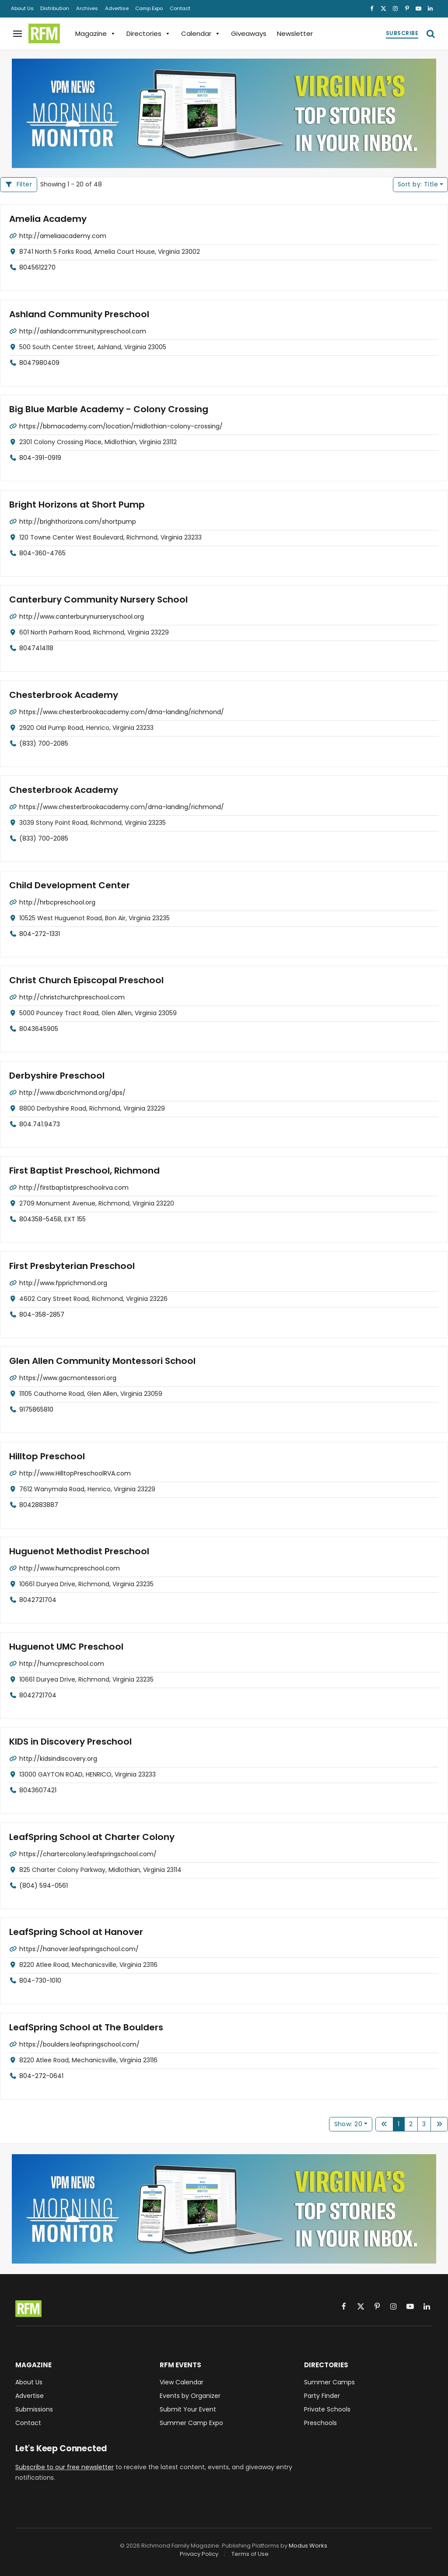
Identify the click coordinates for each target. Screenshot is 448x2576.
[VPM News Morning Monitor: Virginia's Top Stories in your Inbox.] (224, 113)
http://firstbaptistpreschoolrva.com (74, 1187)
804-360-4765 (42, 552)
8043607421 (37, 1789)
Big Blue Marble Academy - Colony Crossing (104, 409)
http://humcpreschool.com (61, 1663)
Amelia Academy (46, 219)
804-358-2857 (41, 1314)
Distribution (54, 8)
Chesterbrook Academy (60, 695)
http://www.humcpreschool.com (69, 1567)
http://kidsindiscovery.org (58, 1758)
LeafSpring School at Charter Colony (87, 1837)
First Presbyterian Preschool (69, 1266)
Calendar (200, 33)
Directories (148, 33)
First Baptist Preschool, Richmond (80, 1171)
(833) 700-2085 (43, 743)
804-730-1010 (40, 1980)
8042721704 (37, 1599)
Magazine (95, 33)
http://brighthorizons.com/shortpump (77, 521)
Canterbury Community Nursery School (93, 600)
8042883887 (38, 1504)
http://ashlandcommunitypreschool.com (82, 330)
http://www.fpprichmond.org (63, 1282)
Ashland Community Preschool (75, 314)
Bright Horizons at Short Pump (73, 504)
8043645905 (38, 1028)
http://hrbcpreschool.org (57, 901)
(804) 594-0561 (43, 1885)
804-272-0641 (41, 2075)
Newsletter (295, 33)
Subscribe (402, 33)
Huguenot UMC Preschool (63, 1646)
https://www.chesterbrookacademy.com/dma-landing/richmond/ (121, 711)
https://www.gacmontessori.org (67, 1377)
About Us (22, 8)
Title (418, 184)
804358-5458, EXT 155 (52, 1218)
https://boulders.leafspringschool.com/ (79, 2044)
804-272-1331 (39, 933)
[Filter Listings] (18, 184)
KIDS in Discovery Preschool (68, 1742)
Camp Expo (149, 8)
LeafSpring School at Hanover (72, 1932)
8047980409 (39, 362)
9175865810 (36, 1409)
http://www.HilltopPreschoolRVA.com (75, 1472)
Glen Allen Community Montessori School (97, 1361)
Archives (87, 8)
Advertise (117, 8)
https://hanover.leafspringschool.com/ (79, 1948)
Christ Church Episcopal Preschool (83, 980)
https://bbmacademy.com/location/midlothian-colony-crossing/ (121, 425)
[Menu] (17, 33)
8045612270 (37, 267)
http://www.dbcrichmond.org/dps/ (72, 1092)
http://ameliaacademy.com (62, 235)
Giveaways (248, 33)
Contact (180, 8)
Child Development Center (65, 885)
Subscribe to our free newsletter (64, 2467)
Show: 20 (348, 2124)
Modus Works (308, 2545)
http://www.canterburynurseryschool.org (81, 616)
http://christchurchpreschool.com (72, 996)
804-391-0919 (40, 457)
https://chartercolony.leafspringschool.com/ (88, 1853)
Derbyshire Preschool (54, 1075)
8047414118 (36, 647)
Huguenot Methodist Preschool (75, 1551)
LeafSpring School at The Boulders (82, 2027)
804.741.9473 (39, 1123)
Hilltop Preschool (45, 1456)
